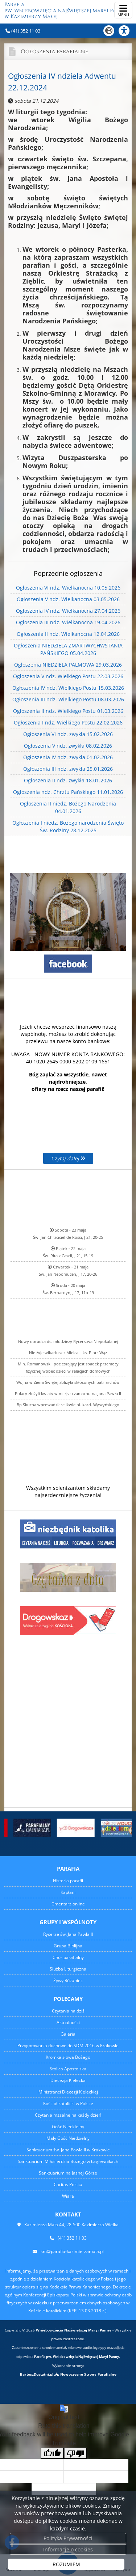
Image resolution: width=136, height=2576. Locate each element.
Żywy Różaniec (68, 1980)
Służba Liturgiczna (68, 1969)
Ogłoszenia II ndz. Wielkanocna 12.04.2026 (68, 633)
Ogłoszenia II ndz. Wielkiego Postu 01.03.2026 (68, 710)
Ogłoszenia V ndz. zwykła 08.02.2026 (68, 745)
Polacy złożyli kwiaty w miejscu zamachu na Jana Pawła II (68, 1393)
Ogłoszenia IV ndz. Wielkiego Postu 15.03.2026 (68, 687)
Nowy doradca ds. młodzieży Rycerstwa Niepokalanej (68, 1341)
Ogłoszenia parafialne (54, 51)
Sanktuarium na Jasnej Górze (68, 2173)
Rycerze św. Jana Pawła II (68, 1934)
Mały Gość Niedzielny (68, 2138)
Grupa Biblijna (68, 1946)
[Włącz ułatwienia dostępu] (127, 30)
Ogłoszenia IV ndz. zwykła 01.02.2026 (68, 757)
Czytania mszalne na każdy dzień (68, 2115)
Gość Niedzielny (68, 2127)
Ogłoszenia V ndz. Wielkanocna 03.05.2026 (68, 599)
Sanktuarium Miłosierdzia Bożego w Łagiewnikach (68, 2161)
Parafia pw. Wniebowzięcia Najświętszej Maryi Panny (65, 11)
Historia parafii (68, 1881)
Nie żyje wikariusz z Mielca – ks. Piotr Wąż (68, 1352)
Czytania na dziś (68, 2011)
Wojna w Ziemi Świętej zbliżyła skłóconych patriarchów (68, 1382)
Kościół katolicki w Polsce (68, 2103)
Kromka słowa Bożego (68, 2057)
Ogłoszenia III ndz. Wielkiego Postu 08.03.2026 (68, 699)
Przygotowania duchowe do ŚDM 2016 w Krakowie (68, 2045)
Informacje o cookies (68, 2549)
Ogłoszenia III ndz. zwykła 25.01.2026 (68, 768)
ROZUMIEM (66, 2564)
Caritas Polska (68, 2184)
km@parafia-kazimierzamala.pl (72, 2251)
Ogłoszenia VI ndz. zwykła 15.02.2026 (68, 734)
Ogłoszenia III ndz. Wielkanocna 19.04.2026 (68, 622)
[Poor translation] (75, 2453)
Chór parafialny (68, 1957)
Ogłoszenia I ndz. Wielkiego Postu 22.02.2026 (68, 722)
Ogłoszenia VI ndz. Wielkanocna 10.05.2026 (68, 587)
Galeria (68, 2034)
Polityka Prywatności (68, 2538)
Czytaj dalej (68, 1158)
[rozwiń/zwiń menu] (123, 10)
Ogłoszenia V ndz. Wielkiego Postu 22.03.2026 (68, 676)
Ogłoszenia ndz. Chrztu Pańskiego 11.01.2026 (68, 791)
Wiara (68, 2196)
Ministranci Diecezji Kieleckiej (68, 2092)
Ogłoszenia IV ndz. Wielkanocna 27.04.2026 (68, 610)
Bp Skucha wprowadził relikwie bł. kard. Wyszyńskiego (68, 1404)
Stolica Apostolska (68, 2069)
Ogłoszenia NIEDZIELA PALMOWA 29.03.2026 (68, 664)
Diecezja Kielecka (68, 2080)
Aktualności (68, 2022)
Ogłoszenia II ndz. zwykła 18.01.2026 (68, 780)
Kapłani (68, 1892)
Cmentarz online (68, 1904)
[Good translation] (52, 2453)
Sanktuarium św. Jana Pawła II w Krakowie (68, 2150)
